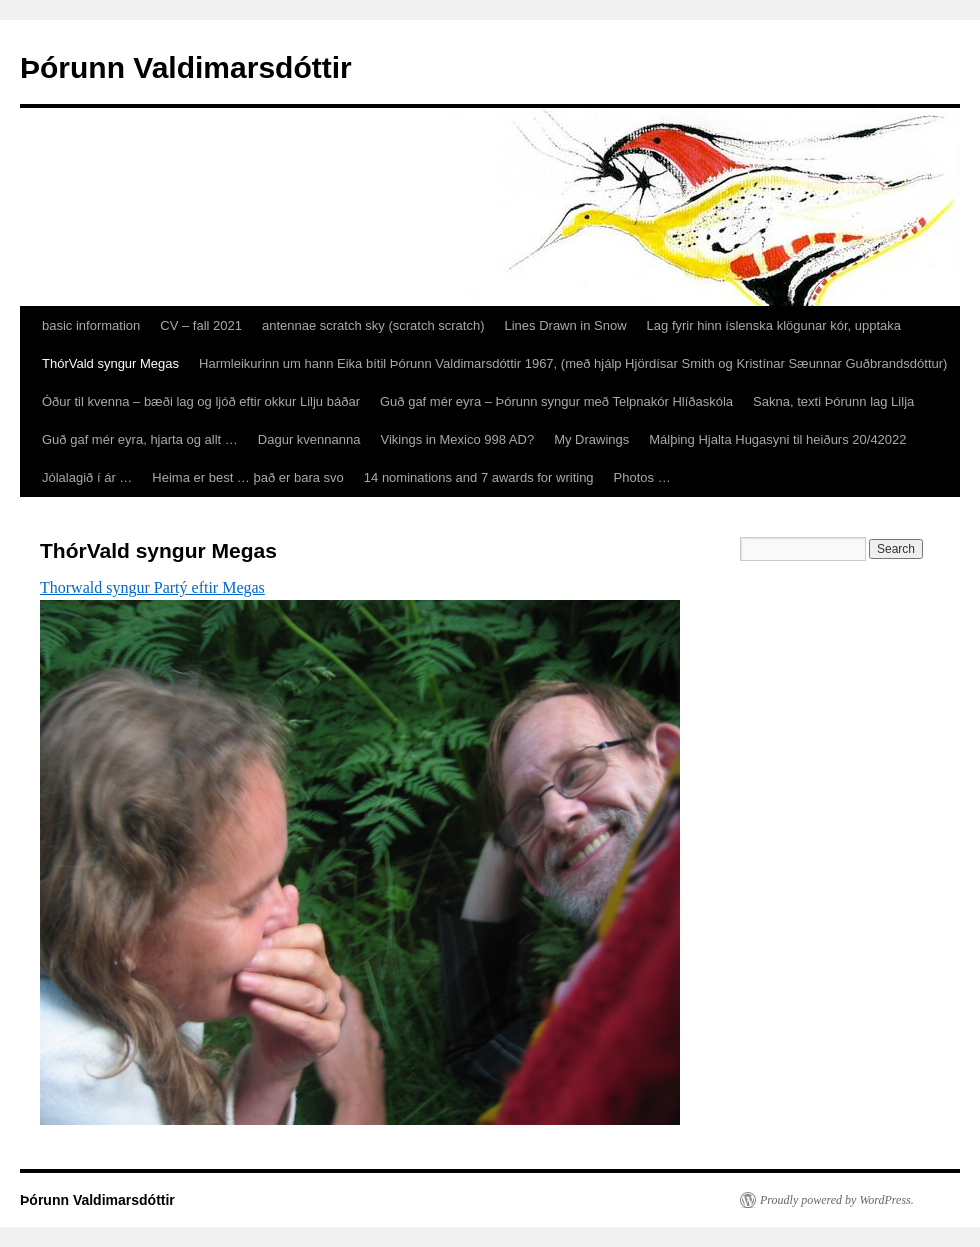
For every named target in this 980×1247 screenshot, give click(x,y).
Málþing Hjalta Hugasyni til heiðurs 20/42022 (777, 439)
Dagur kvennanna (309, 439)
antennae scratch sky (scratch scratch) (373, 325)
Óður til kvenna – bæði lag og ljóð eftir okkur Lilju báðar (201, 401)
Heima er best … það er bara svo (247, 477)
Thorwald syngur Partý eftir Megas (152, 587)
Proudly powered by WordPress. (837, 1200)
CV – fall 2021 (201, 325)
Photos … (642, 477)
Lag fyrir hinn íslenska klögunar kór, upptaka (774, 325)
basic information (91, 325)
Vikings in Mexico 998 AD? (457, 439)
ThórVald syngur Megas (110, 363)
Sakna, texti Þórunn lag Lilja (833, 401)
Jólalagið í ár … (87, 477)
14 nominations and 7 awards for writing (479, 477)
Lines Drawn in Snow (565, 325)
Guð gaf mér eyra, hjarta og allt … (140, 439)
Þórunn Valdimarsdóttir (186, 67)
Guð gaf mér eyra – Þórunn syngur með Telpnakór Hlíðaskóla (556, 401)
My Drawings (591, 439)
